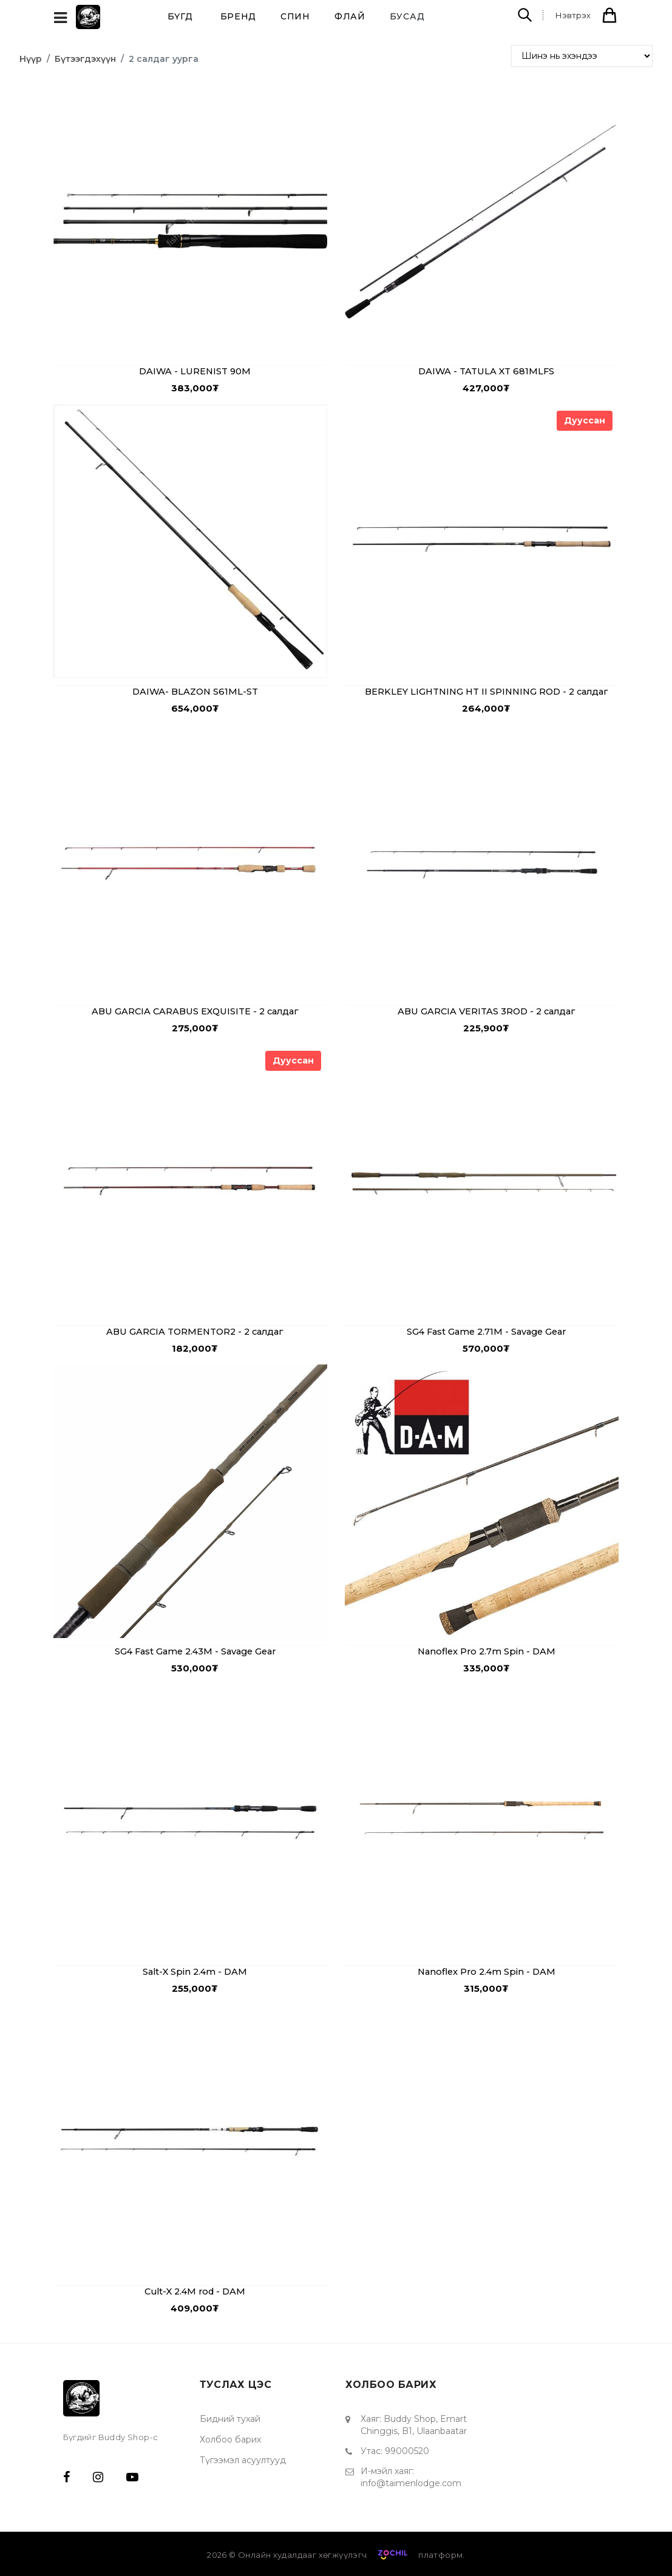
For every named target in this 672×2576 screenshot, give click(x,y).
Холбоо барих (230, 2435)
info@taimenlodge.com (411, 2478)
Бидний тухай (230, 2414)
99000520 (407, 2446)
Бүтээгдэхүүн (85, 58)
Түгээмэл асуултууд (243, 2455)
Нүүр (30, 58)
